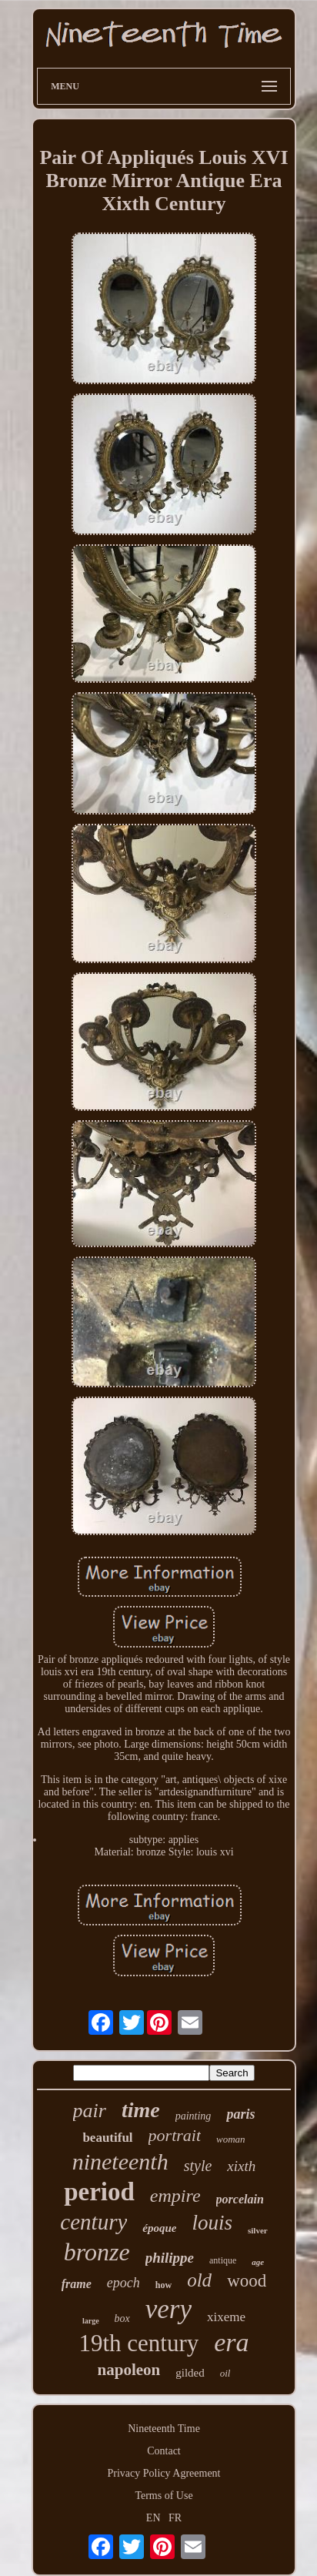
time (141, 2110)
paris (240, 2114)
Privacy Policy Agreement (164, 2473)
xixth (241, 2166)
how (163, 2285)
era (231, 2342)
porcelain (240, 2199)
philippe (169, 2258)
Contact (164, 2451)
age (258, 2262)
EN (153, 2518)
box (122, 2318)
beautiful (107, 2137)
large (90, 2321)
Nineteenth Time (164, 2428)
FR (175, 2518)
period (99, 2192)
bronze (97, 2252)
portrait (174, 2135)
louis (212, 2222)
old (199, 2280)
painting (193, 2116)
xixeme (226, 2317)
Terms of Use (163, 2495)
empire (175, 2196)
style (198, 2165)
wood (246, 2280)
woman (230, 2139)
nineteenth (120, 2161)
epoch (123, 2282)
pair (89, 2110)
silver (258, 2230)
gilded (190, 2373)
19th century (138, 2343)
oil (225, 2373)
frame (77, 2283)
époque (159, 2228)
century (93, 2222)
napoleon (129, 2369)
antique (222, 2260)
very (168, 2309)
